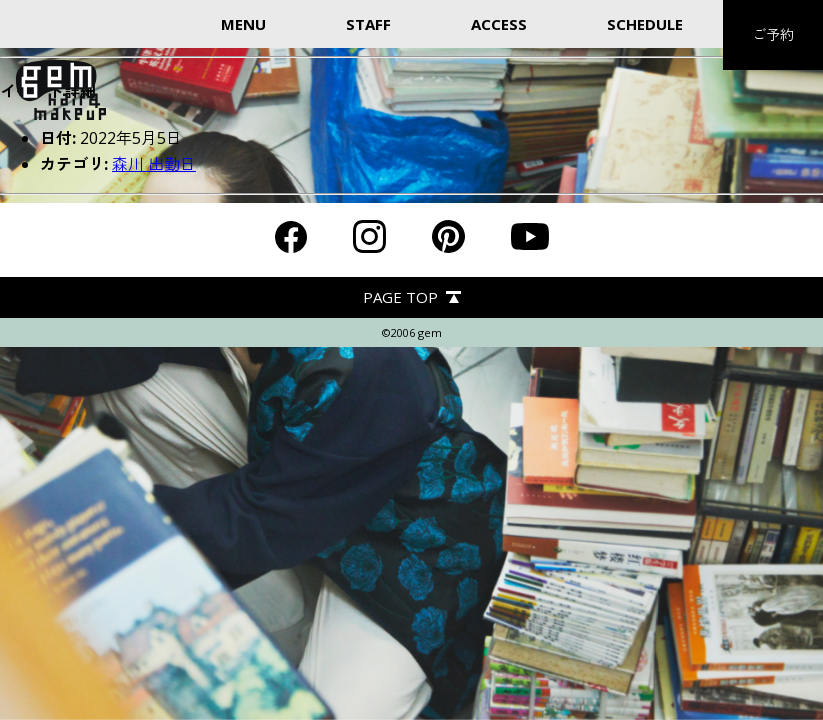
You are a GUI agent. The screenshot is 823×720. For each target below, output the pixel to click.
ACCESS (499, 24)
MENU (243, 24)
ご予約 (773, 34)
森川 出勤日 (154, 164)
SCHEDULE (645, 24)
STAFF (368, 24)
